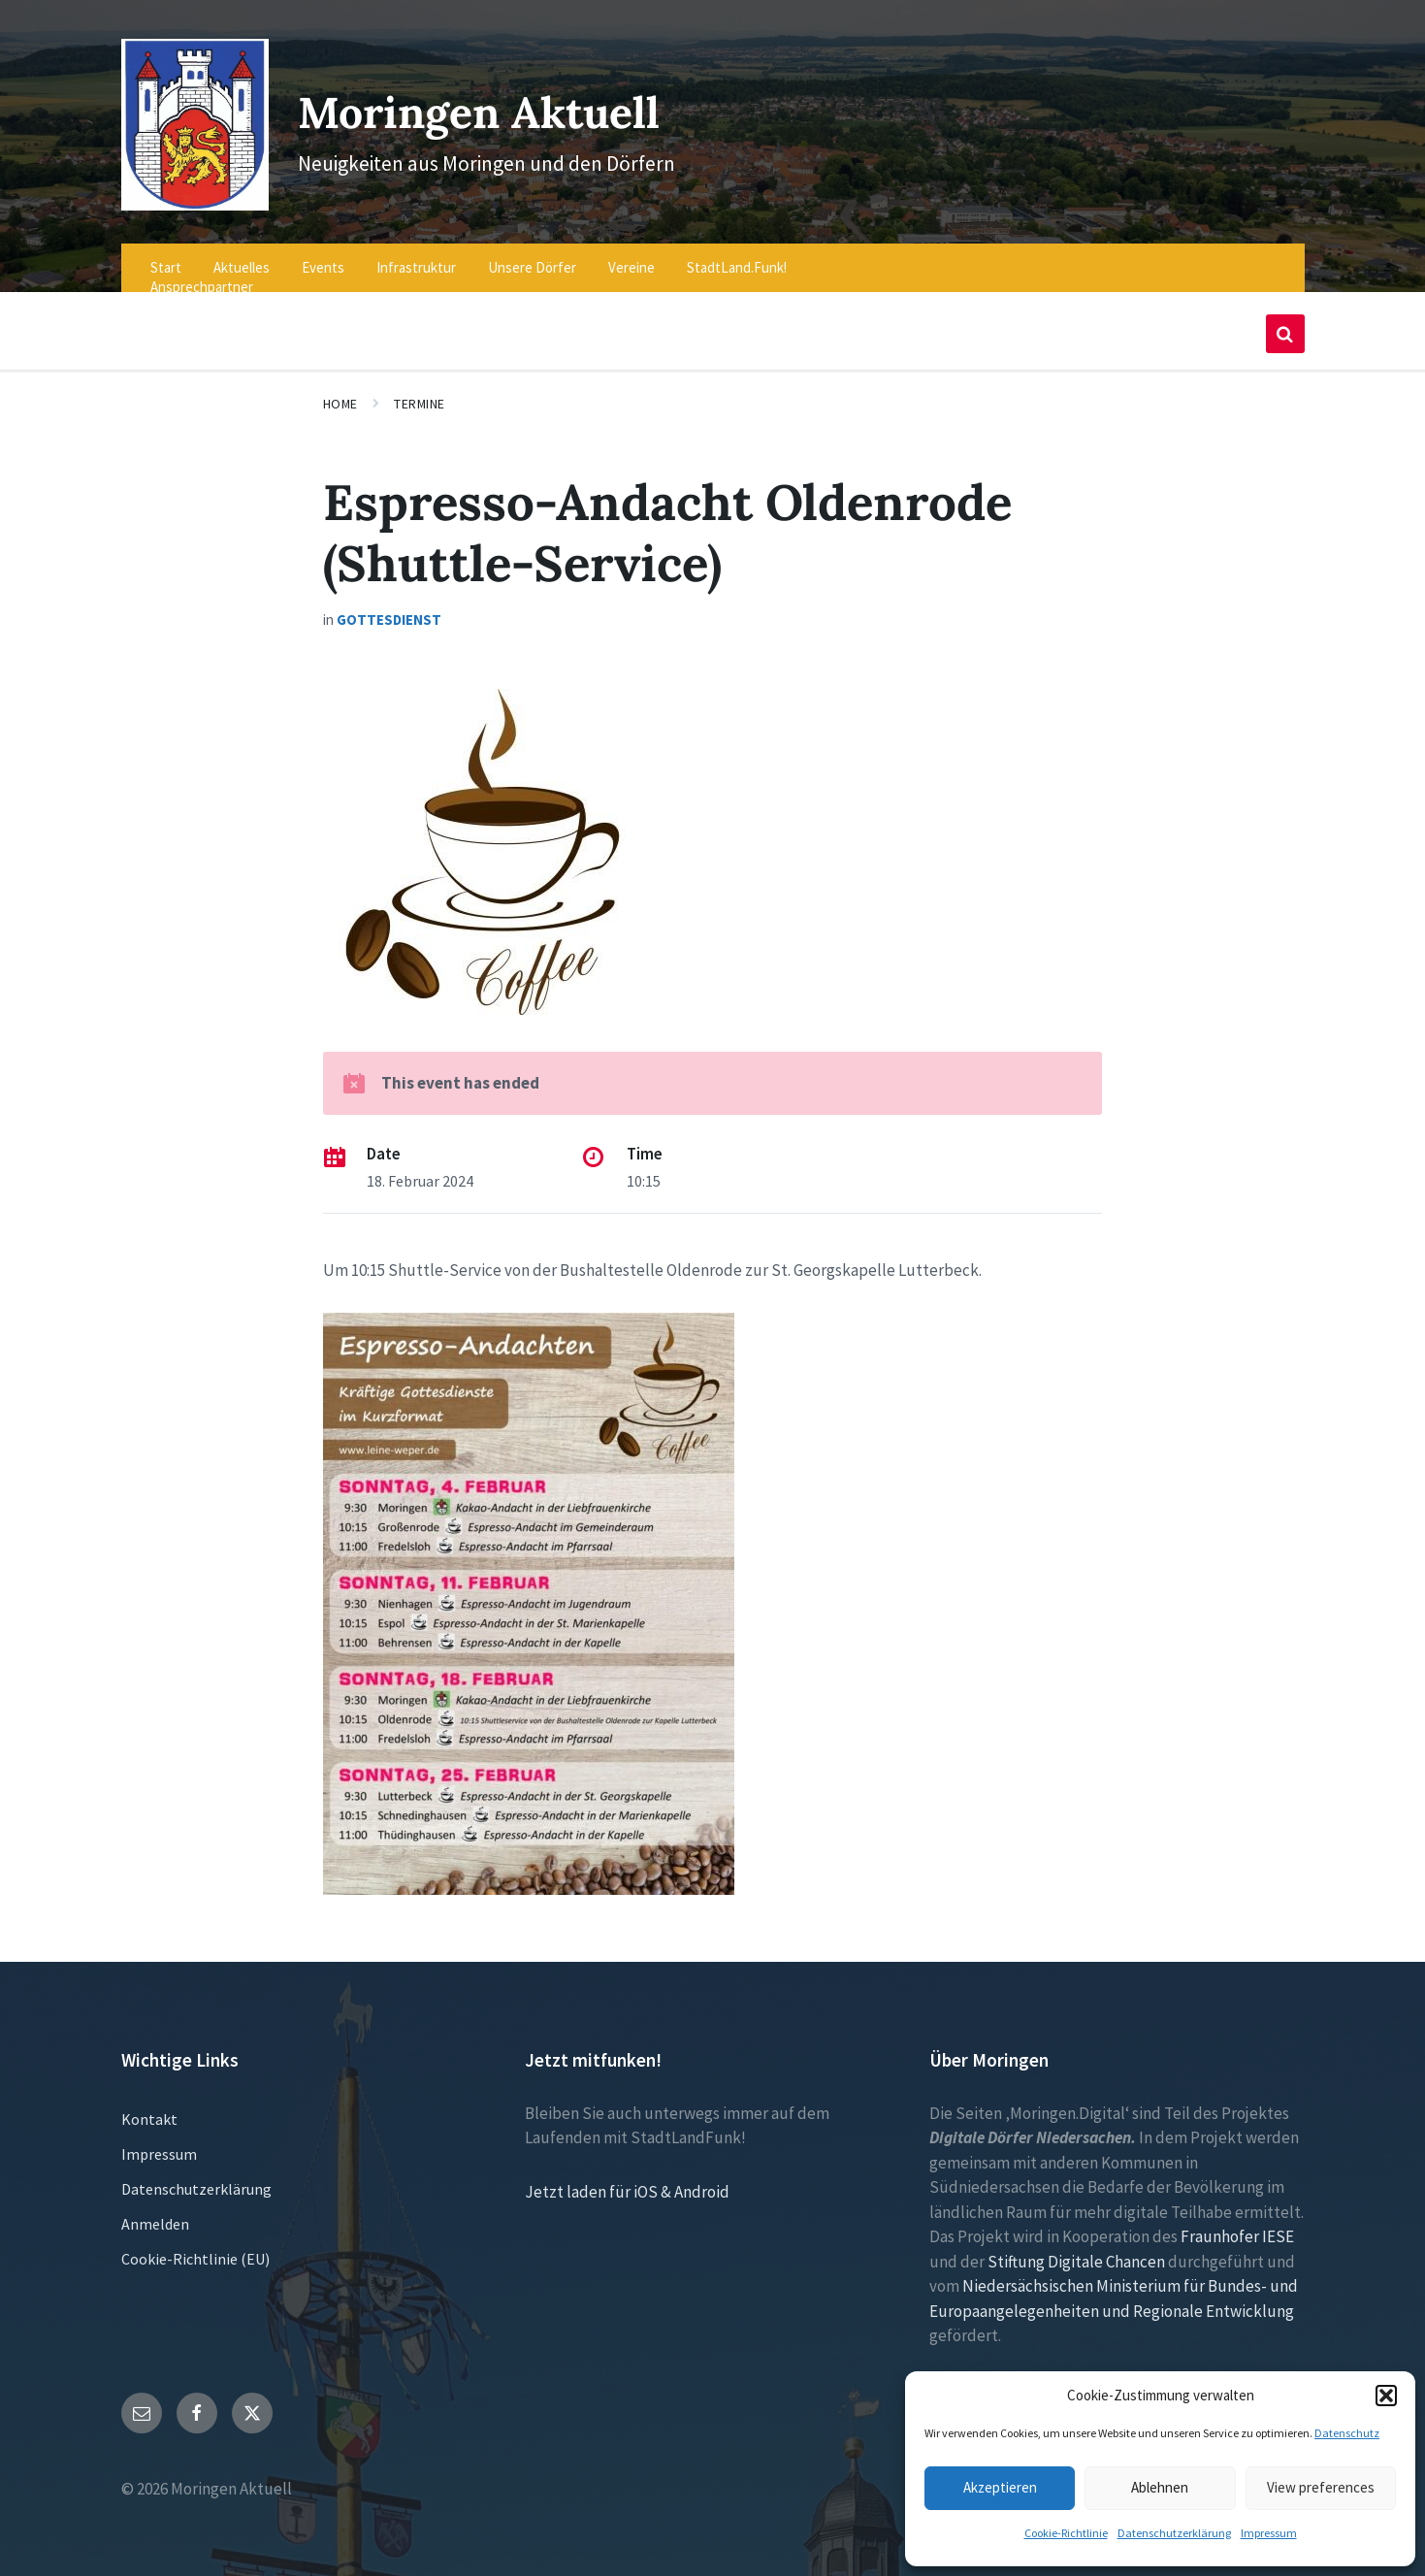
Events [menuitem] (323, 254)
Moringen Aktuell (495, 104)
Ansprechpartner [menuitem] (201, 274)
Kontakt (149, 2105)
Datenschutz (1346, 2433)
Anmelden (155, 2210)
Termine (419, 391)
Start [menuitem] (165, 254)
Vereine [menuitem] (631, 254)
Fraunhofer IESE (1237, 2223)
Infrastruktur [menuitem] (416, 254)
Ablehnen (1159, 2487)
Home (340, 391)
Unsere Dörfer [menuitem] (532, 254)
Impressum (1269, 2533)
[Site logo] (189, 191)
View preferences (1321, 2487)
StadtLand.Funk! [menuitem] (737, 254)
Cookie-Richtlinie (1066, 2533)
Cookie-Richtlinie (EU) (195, 2245)
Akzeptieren (1000, 2487)
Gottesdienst (389, 607)
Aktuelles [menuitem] (241, 254)
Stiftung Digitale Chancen (1076, 2248)
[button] (1386, 2395)
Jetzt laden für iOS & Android (627, 2178)
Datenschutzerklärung (1174, 2533)
